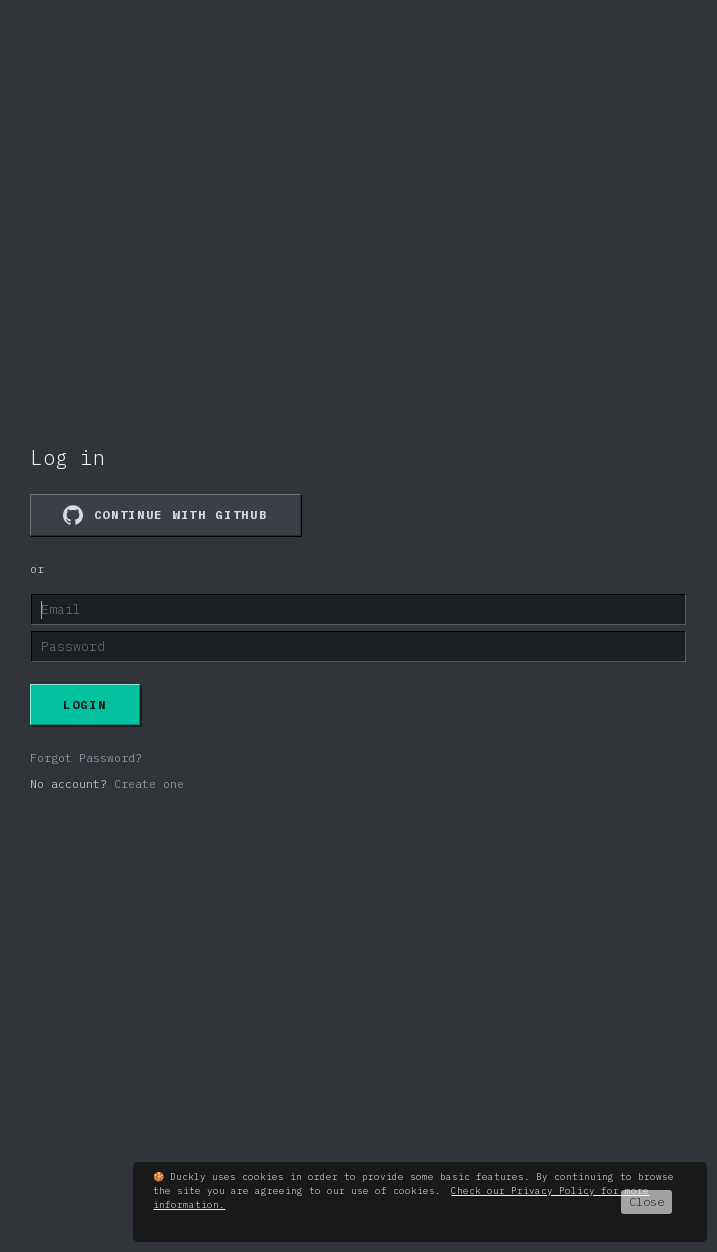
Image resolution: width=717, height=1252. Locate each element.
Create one (149, 784)
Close (646, 1201)
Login (85, 704)
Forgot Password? (86, 758)
